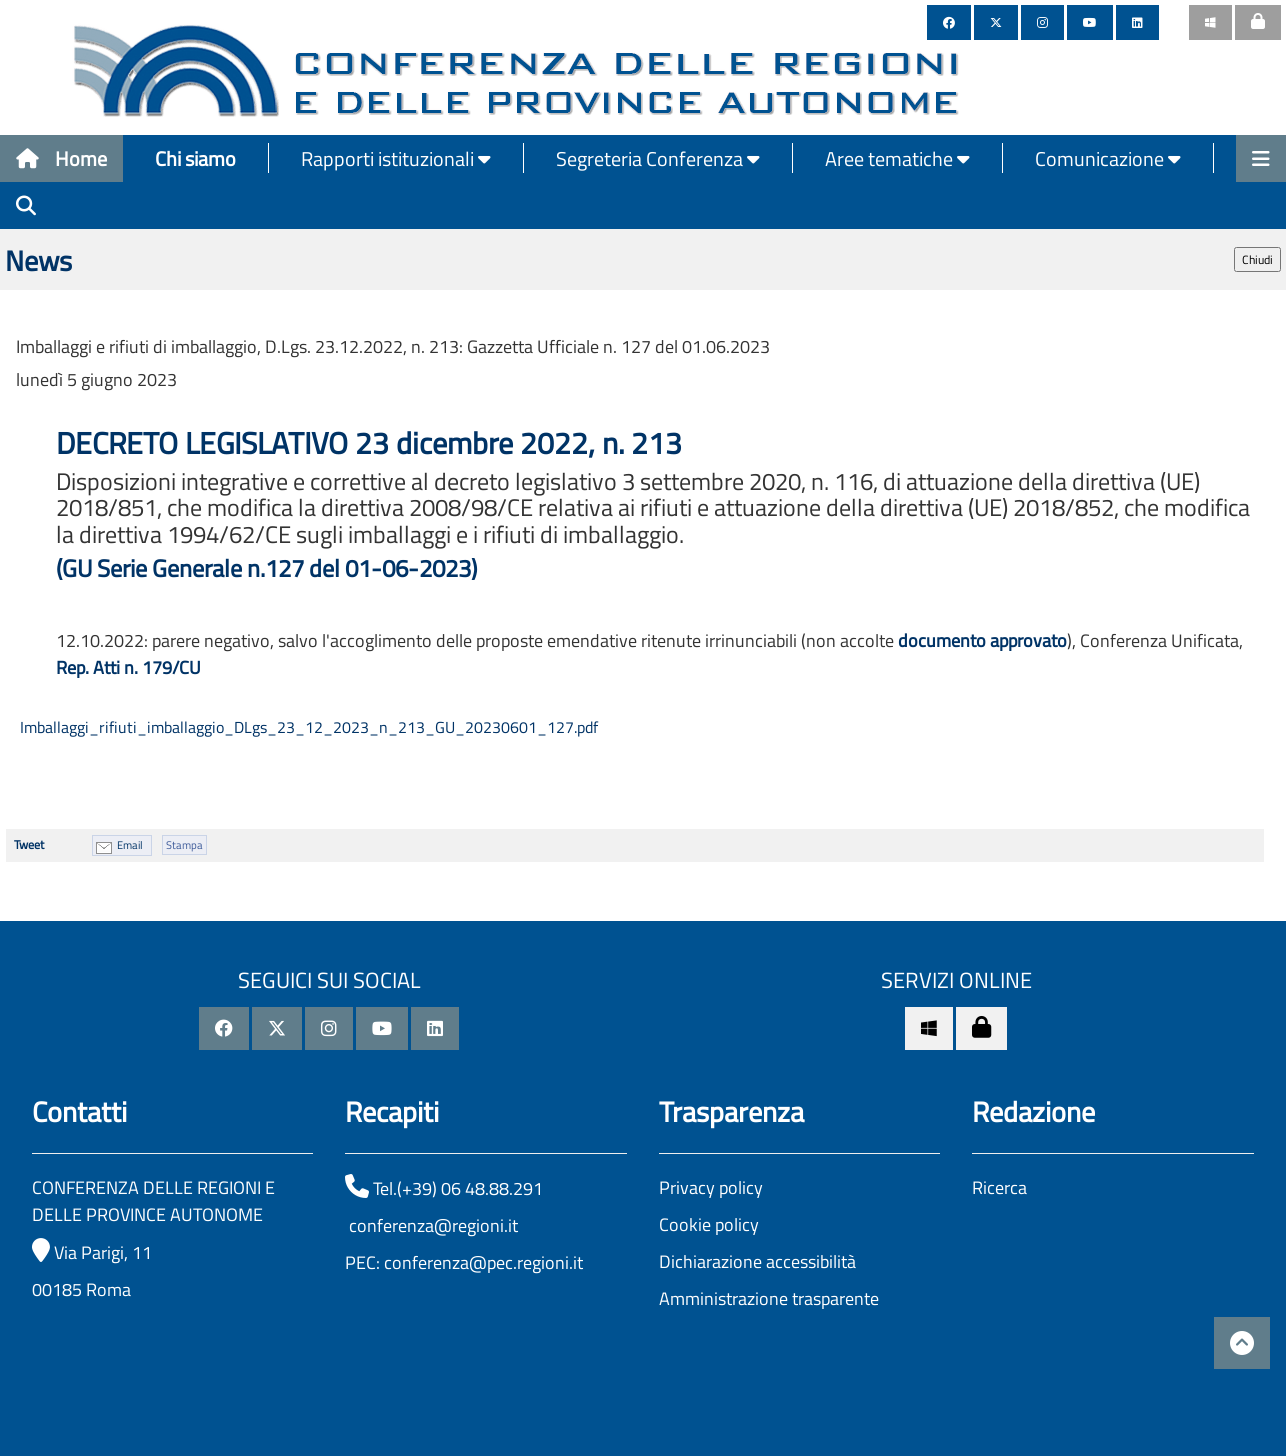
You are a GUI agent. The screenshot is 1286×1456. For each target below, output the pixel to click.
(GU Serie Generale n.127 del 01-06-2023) (266, 568)
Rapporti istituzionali (396, 158)
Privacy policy (711, 1187)
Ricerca (999, 1187)
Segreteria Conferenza (658, 158)
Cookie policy (709, 1224)
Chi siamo (195, 158)
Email (130, 845)
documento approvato (982, 640)
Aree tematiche (897, 158)
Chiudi (1257, 259)
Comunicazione (1108, 158)
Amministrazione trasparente (769, 1298)
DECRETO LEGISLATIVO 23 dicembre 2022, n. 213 (372, 443)
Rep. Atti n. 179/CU (128, 667)
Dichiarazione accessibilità (757, 1261)
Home (61, 158)
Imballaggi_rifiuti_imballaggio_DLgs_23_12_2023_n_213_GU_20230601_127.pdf (307, 727)
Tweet (29, 844)
